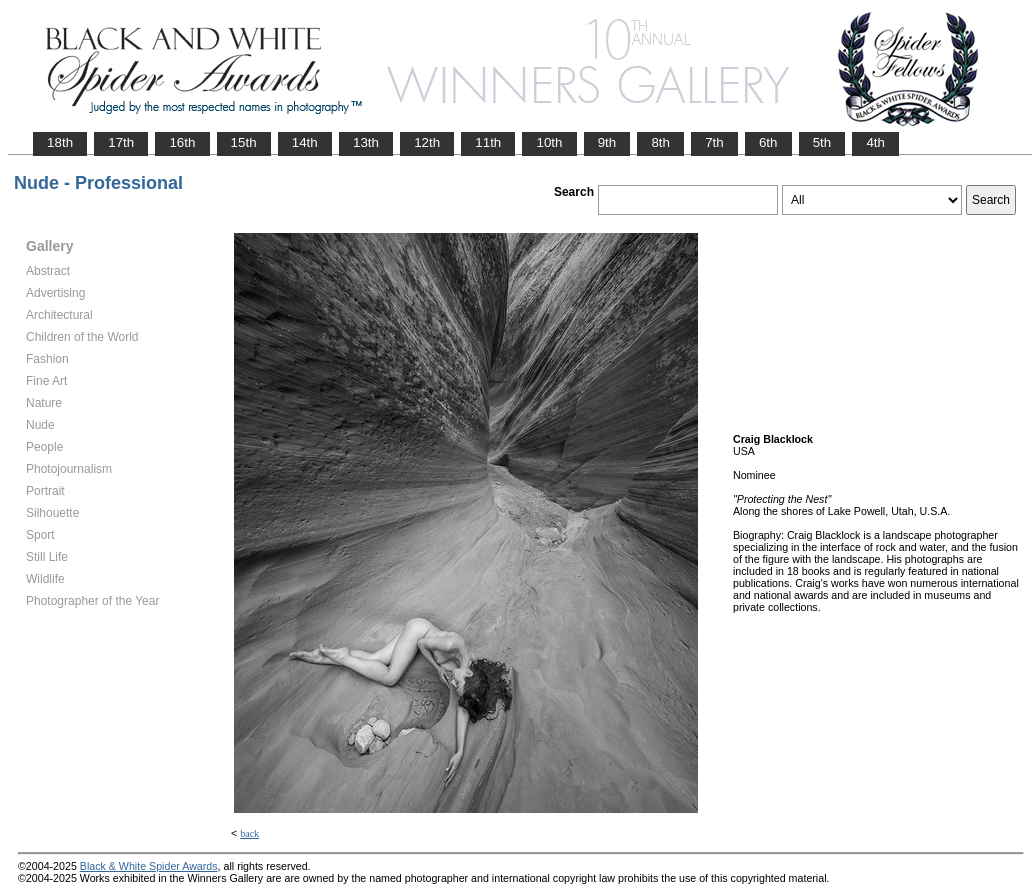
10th (549, 142)
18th (60, 142)
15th (244, 142)
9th (607, 142)
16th (182, 142)
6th (768, 142)
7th (714, 142)
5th (822, 142)
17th (121, 142)
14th (305, 142)
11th (488, 142)
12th (427, 142)
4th (875, 142)
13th (366, 142)
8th (660, 142)
